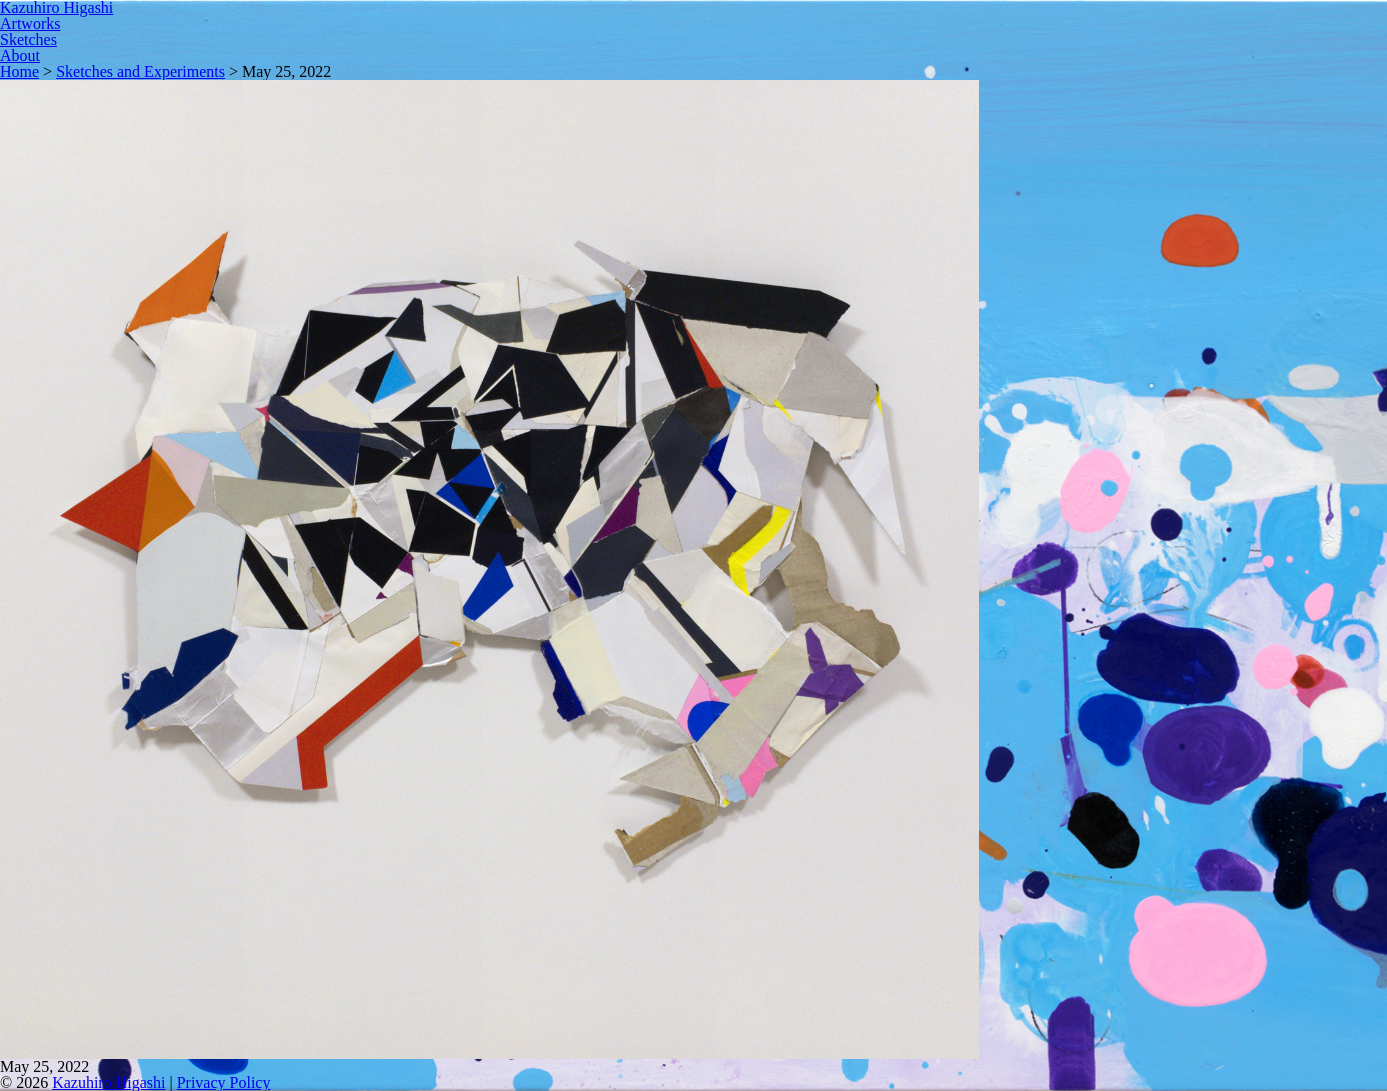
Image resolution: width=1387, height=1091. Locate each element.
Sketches (28, 39)
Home (19, 71)
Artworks (30, 23)
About (20, 55)
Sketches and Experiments (140, 71)
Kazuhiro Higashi (108, 1082)
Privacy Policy (224, 1082)
